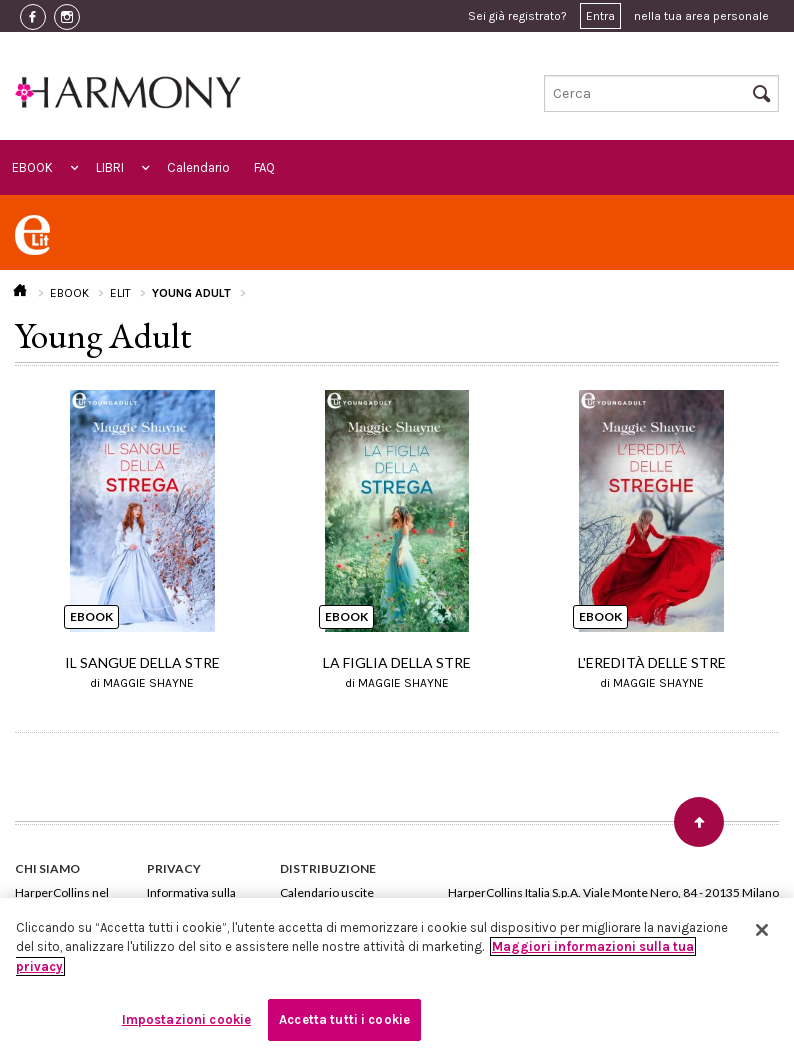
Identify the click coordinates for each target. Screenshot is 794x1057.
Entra (600, 16)
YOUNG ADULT (191, 293)
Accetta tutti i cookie (344, 1019)
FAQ (264, 167)
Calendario (198, 167)
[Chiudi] (762, 930)
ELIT (120, 293)
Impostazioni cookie (186, 1019)
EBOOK (32, 167)
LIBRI (110, 167)
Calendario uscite (327, 892)
